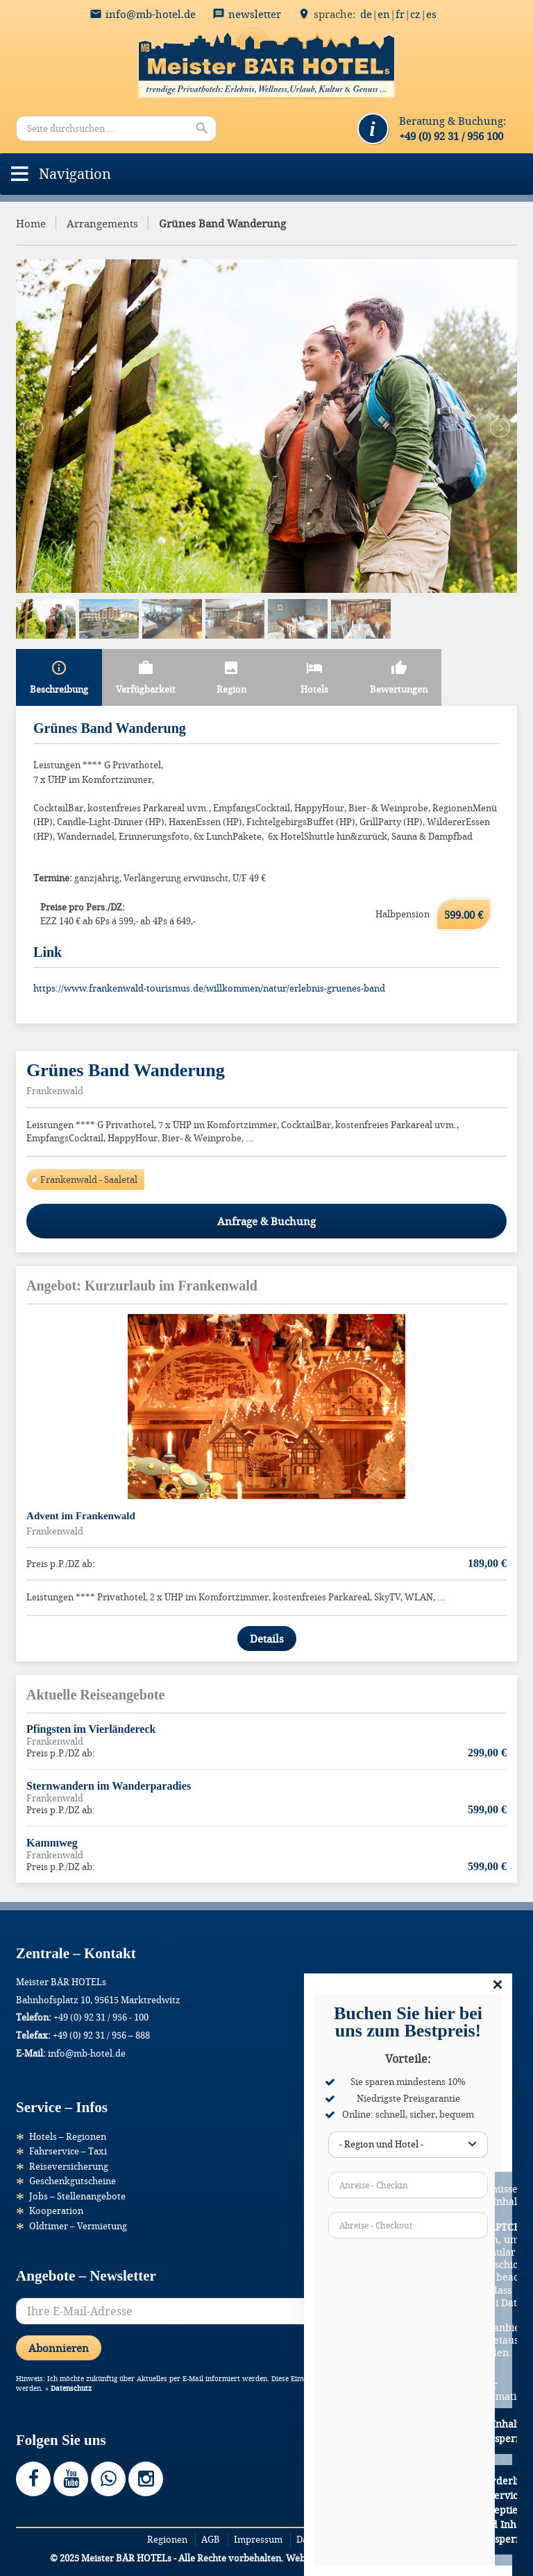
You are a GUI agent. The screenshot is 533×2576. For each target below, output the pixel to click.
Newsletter (254, 14)
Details (267, 1638)
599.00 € (463, 915)
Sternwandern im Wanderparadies (108, 1786)
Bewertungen (399, 677)
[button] (75, 174)
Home (31, 223)
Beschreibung (59, 677)
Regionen (167, 2539)
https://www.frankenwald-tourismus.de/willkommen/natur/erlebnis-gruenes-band (209, 988)
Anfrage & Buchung (266, 1221)
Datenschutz (71, 2388)
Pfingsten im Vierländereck (90, 1729)
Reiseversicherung (68, 2166)
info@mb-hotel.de (150, 14)
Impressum (258, 2539)
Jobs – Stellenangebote (77, 2196)
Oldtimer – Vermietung (78, 2226)
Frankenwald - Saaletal (88, 1179)
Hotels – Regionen (67, 2136)
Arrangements (102, 223)
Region (231, 677)
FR (400, 14)
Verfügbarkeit (146, 677)
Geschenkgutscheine (72, 2181)
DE (366, 14)
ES (431, 14)
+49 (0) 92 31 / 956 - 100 (101, 2017)
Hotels (314, 677)
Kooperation (56, 2210)
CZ (415, 14)
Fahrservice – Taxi (68, 2151)
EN (384, 14)
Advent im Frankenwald (80, 1515)
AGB (210, 2539)
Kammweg (52, 1843)
